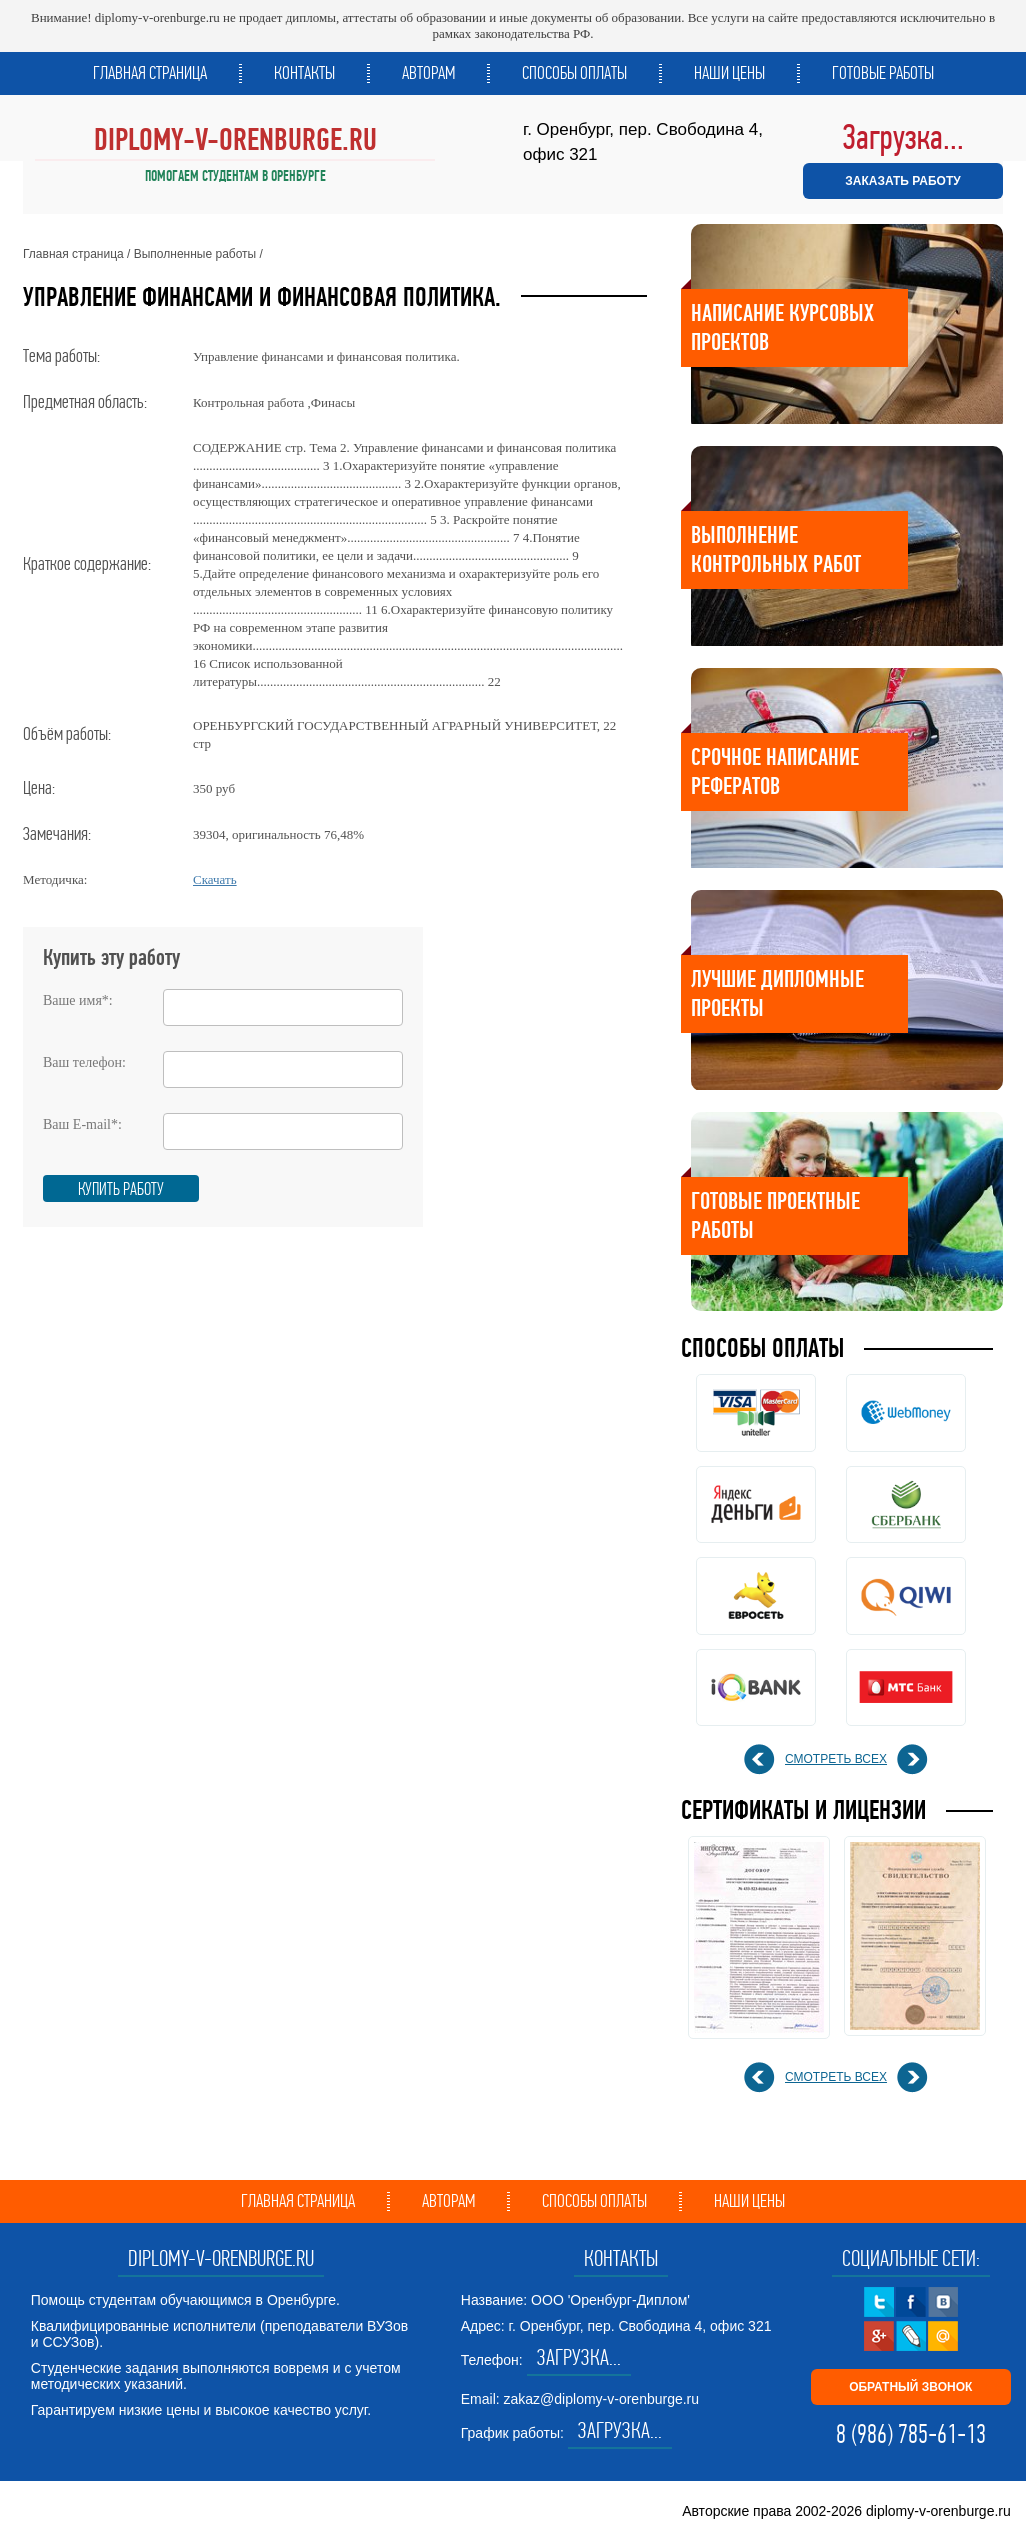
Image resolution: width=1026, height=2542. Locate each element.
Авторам (428, 73)
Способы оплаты (574, 73)
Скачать (215, 879)
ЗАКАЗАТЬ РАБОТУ (902, 181)
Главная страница (150, 73)
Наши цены (729, 73)
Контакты (304, 73)
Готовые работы (883, 73)
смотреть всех (836, 1759)
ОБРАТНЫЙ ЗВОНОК (910, 2387)
